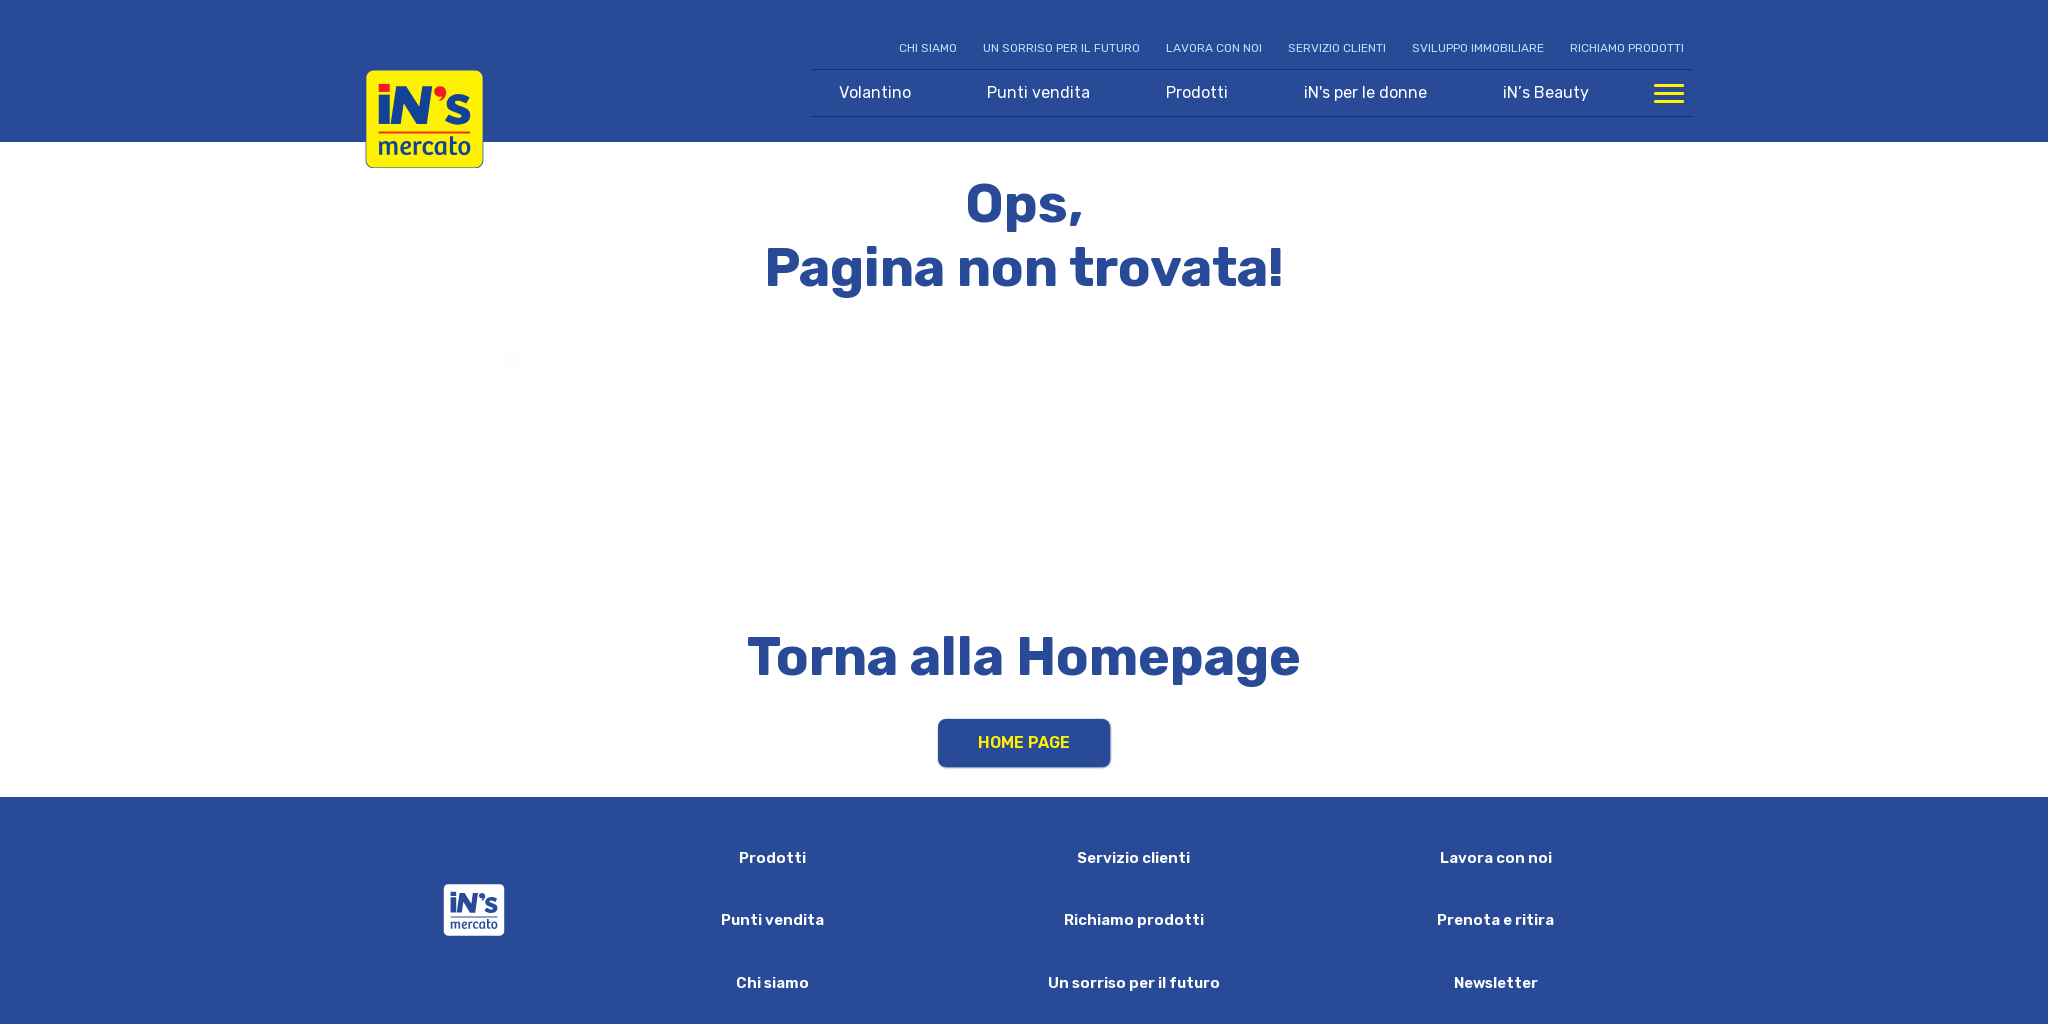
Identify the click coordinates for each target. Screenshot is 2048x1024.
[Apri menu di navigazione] (1669, 93)
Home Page (1024, 742)
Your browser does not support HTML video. (1024, 468)
